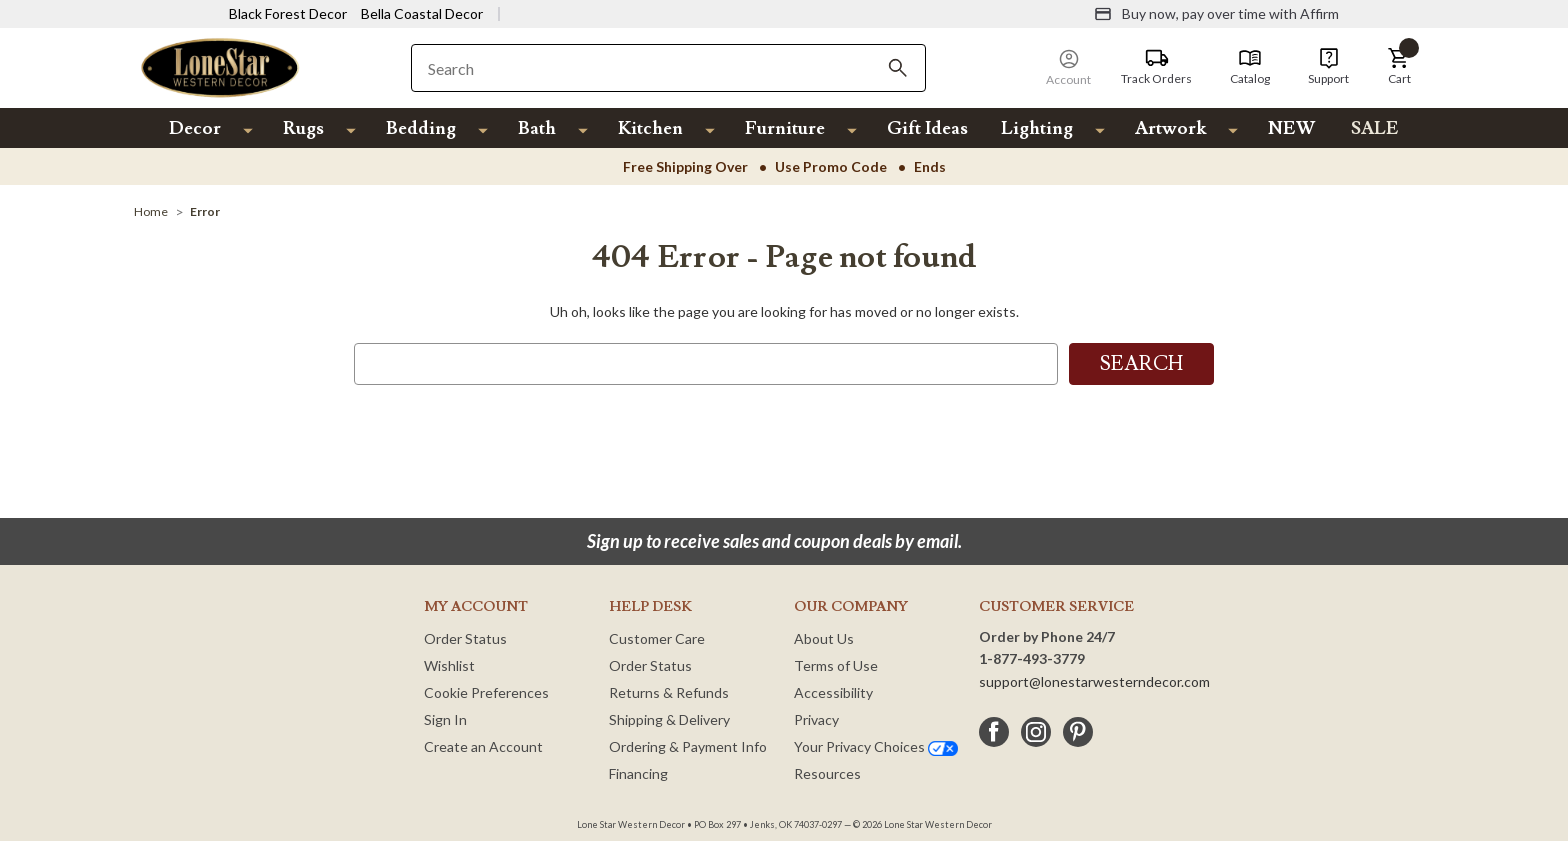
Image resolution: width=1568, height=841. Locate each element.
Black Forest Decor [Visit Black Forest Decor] (288, 13)
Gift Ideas (927, 128)
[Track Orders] (1156, 67)
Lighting (1037, 128)
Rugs (303, 128)
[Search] (898, 68)
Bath (537, 128)
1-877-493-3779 (1032, 658)
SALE (1375, 128)
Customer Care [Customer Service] (657, 638)
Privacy (816, 719)
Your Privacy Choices (876, 746)
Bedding (421, 128)
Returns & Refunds (669, 692)
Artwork (1170, 128)
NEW (1291, 128)
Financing (638, 773)
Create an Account (483, 746)
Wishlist (449, 665)
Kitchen (650, 128)
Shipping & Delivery (669, 719)
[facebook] (994, 732)
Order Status (465, 638)
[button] (1399, 67)
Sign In (445, 719)
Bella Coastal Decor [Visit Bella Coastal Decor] (422, 13)
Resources (827, 773)
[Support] (1328, 67)
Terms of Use (836, 665)
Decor (195, 128)
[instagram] (1036, 732)
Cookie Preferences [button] (486, 692)
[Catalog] (1250, 67)
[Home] (151, 211)
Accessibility (833, 692)
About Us (824, 638)
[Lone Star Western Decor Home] (220, 66)
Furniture (785, 128)
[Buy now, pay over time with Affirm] (1216, 14)
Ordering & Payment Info (688, 746)
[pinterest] (1078, 732)
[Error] (205, 211)
